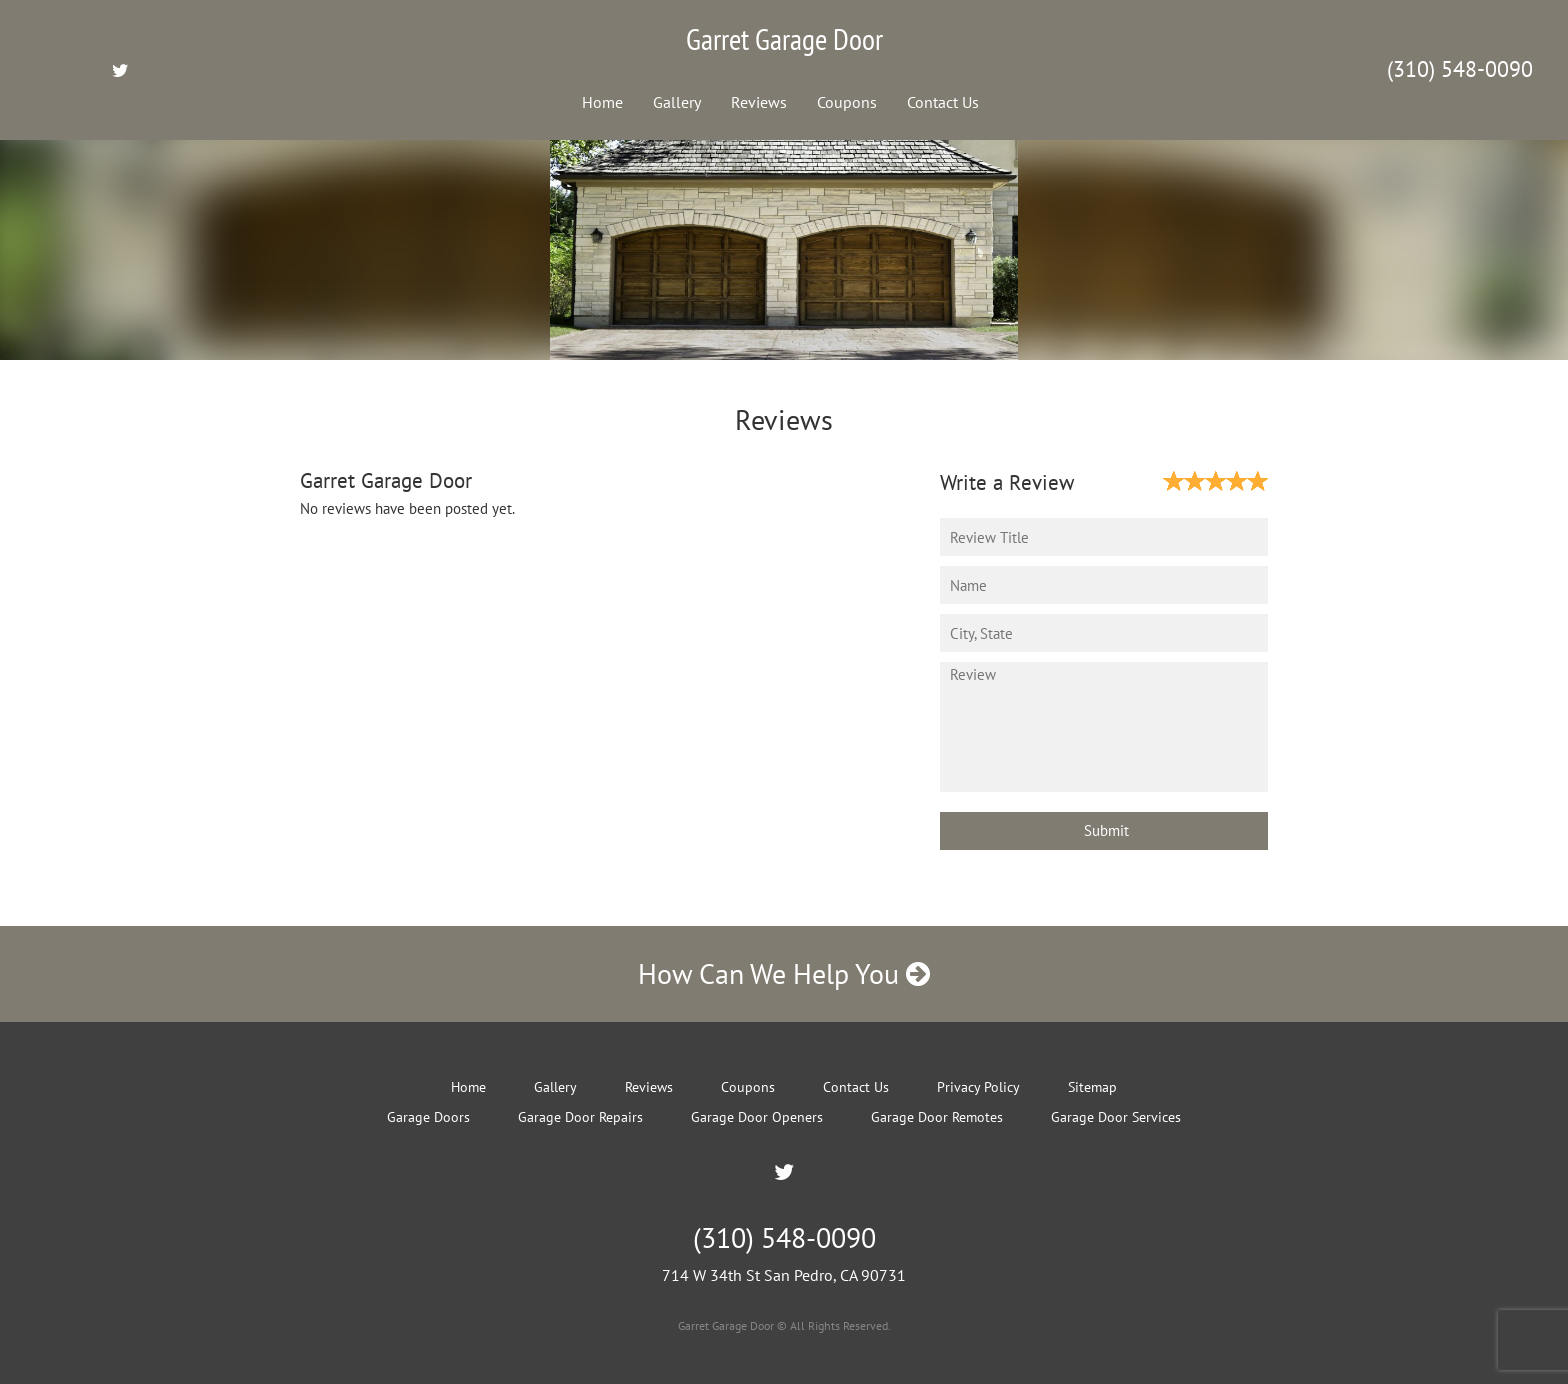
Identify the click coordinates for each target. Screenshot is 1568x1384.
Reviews (759, 102)
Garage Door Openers (757, 1117)
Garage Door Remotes (937, 1117)
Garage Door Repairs (580, 1117)
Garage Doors (428, 1117)
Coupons (847, 102)
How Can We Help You (784, 973)
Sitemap (1092, 1087)
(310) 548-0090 (1460, 69)
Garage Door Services (1116, 1117)
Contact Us (943, 102)
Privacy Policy (978, 1087)
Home (602, 102)
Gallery (677, 102)
